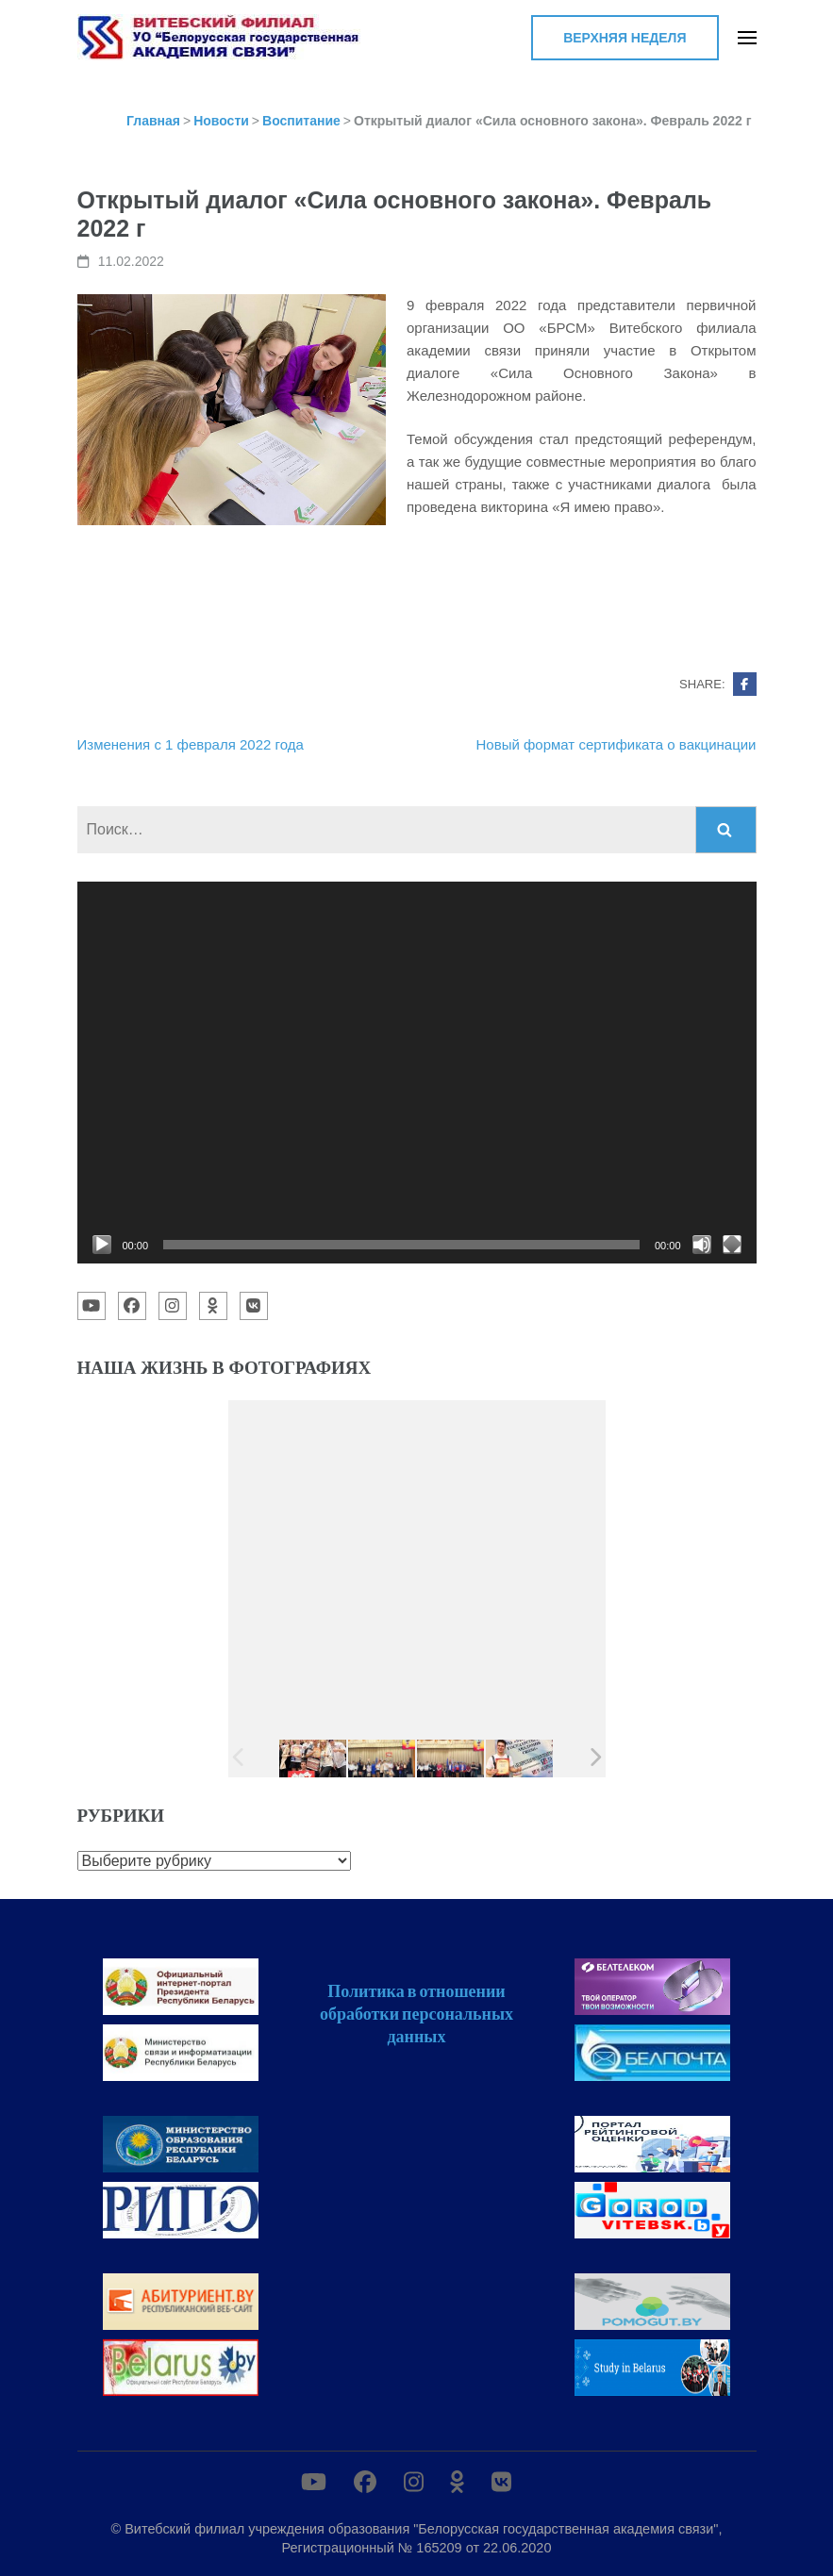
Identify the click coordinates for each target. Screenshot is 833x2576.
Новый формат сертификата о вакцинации (616, 744)
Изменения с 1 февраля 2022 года (190, 744)
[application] (417, 1072)
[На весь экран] (732, 1244)
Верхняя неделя (624, 37)
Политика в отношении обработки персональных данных (416, 2013)
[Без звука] (701, 1244)
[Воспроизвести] (101, 1244)
